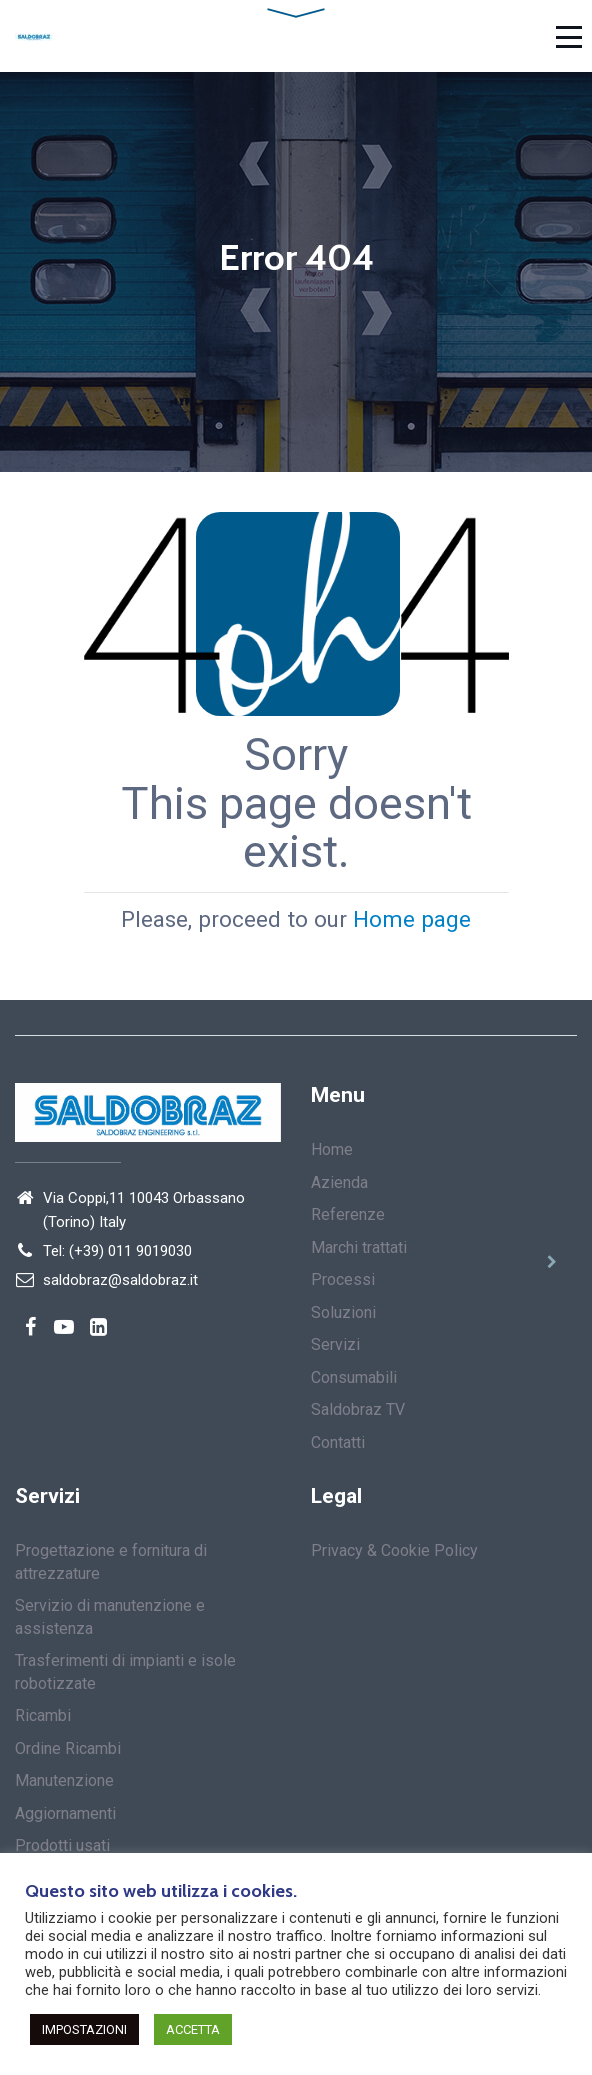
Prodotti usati (62, 1845)
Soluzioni (343, 1312)
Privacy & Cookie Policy (394, 1550)
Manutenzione (64, 1780)
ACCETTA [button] (193, 2029)
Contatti (338, 1442)
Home (332, 1149)
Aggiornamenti (65, 1813)
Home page (412, 918)
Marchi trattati (359, 1247)
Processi (343, 1279)
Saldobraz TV (358, 1409)
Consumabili (354, 1377)
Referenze (348, 1214)
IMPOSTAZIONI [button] (84, 2029)
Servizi (335, 1344)
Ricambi (43, 1715)
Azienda (339, 1182)
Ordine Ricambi (68, 1748)
